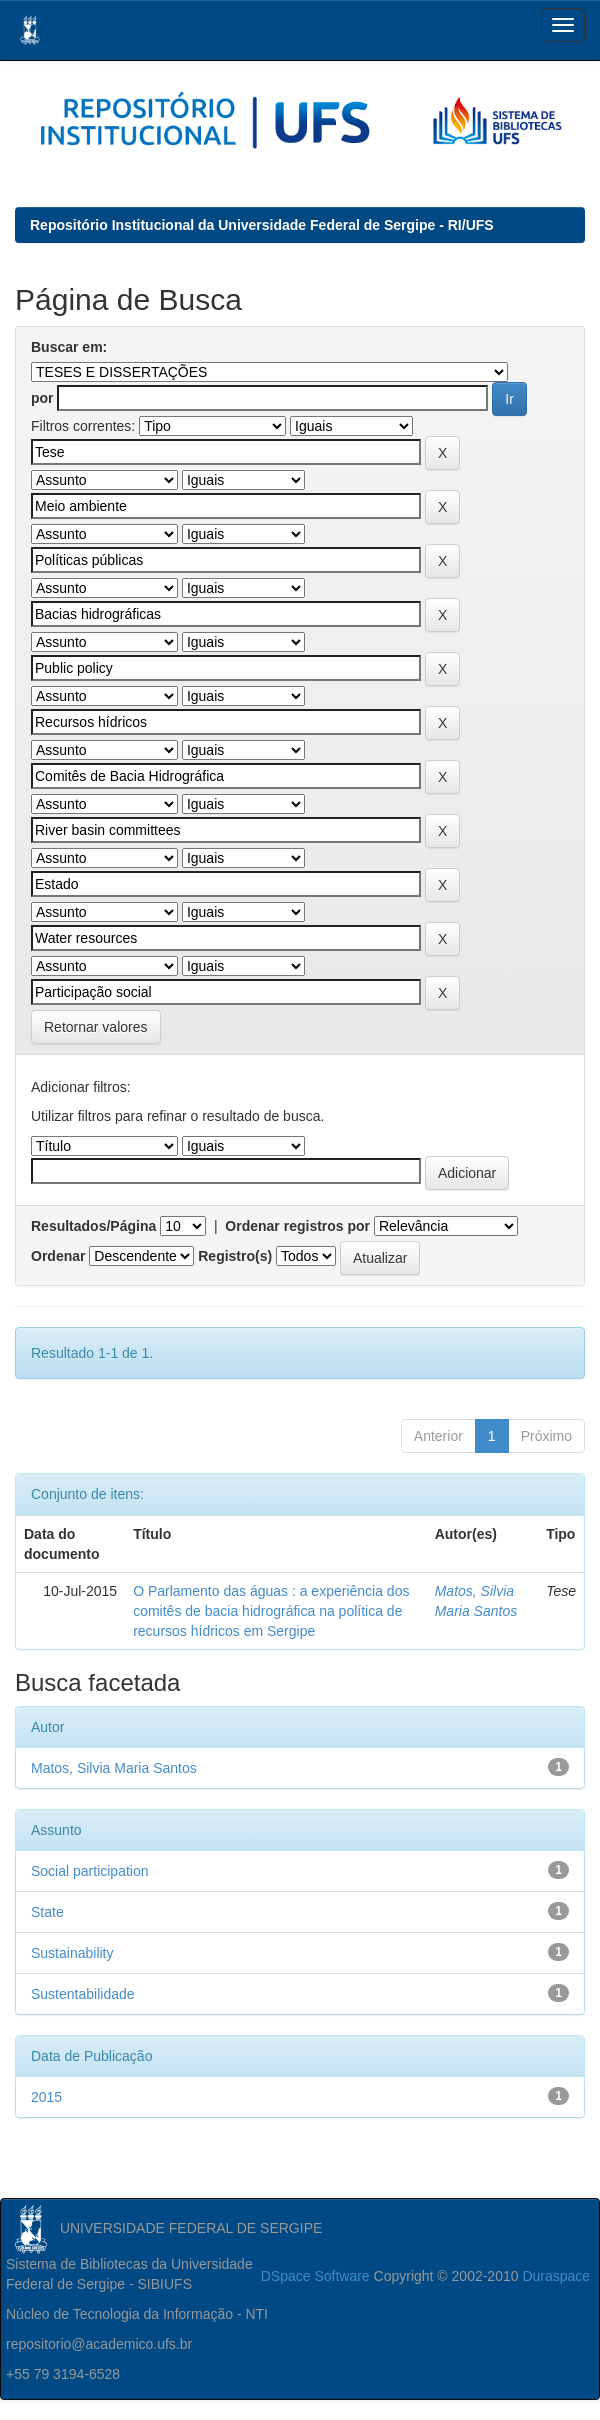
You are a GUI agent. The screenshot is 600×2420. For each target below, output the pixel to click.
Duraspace (556, 2276)
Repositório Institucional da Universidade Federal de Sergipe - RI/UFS (262, 225)
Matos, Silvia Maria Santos (114, 1768)
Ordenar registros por (297, 1226)
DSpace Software (315, 2276)
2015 (46, 2097)
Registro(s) (235, 1256)
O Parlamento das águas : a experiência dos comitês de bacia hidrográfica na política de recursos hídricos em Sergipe (271, 1611)
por (42, 398)
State (47, 1912)
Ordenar (58, 1256)
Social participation (90, 1871)
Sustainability (72, 1953)
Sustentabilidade (83, 1994)
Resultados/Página (93, 1226)
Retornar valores (96, 1027)
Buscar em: (69, 347)
